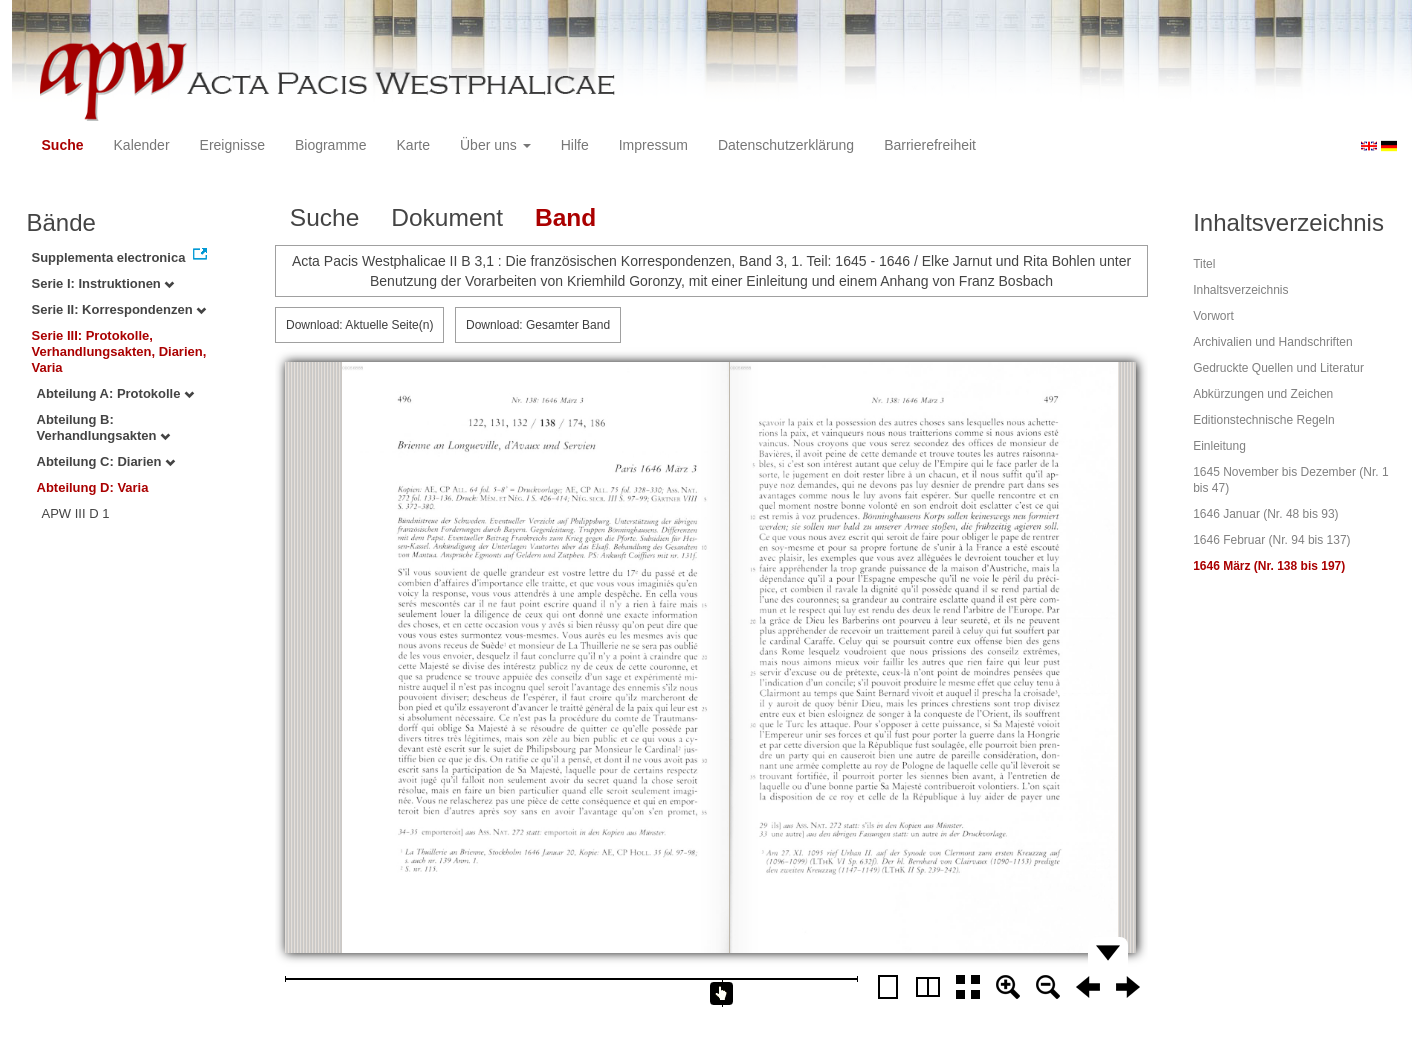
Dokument (447, 217)
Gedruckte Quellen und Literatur (1278, 368)
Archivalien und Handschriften (1272, 342)
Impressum (653, 145)
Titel (1204, 264)
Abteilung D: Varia (93, 487)
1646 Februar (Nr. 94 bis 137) (1271, 540)
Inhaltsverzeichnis (1240, 290)
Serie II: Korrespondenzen (119, 309)
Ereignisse (232, 145)
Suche (63, 145)
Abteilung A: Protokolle (116, 393)
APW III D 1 (76, 513)
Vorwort (1213, 316)
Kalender (142, 145)
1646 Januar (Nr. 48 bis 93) (1265, 514)
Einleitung (1219, 446)
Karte (413, 145)
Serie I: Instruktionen (103, 283)
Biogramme (331, 145)
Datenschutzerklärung (786, 145)
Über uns (495, 145)
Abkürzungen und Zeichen (1263, 394)
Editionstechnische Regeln (1263, 420)
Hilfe (575, 145)
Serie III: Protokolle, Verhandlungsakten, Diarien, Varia (119, 351)
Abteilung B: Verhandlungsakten (104, 427)
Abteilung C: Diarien (106, 461)
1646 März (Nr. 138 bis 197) (1269, 566)
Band (565, 217)
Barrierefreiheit (930, 145)
